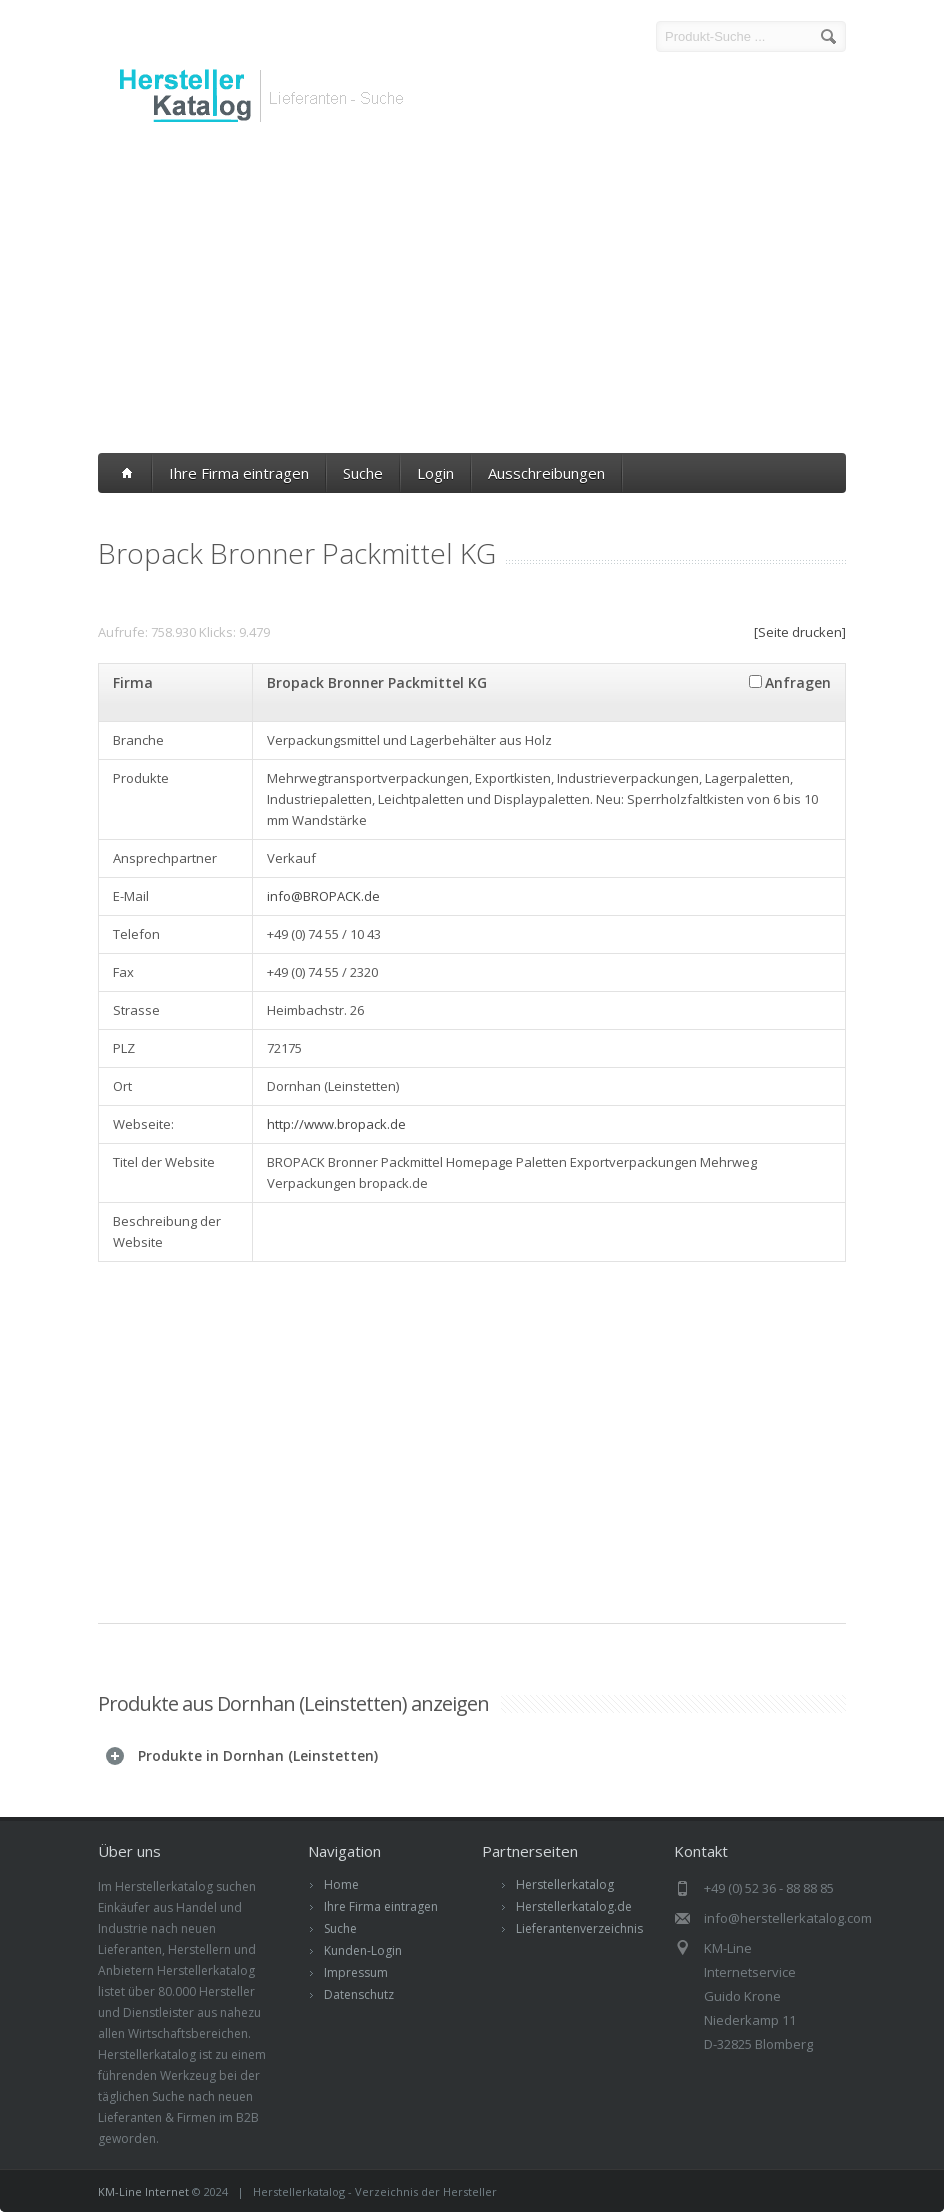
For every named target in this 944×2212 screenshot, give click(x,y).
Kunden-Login (363, 1950)
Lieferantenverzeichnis (579, 1928)
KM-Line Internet (143, 2191)
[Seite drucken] (800, 632)
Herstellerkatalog (565, 1884)
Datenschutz (359, 1994)
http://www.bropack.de (336, 1124)
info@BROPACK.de (323, 896)
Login (435, 473)
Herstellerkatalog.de (574, 1906)
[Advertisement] (472, 293)
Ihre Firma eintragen (239, 473)
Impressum (356, 1972)
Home (341, 1884)
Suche (363, 473)
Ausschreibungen (546, 473)
